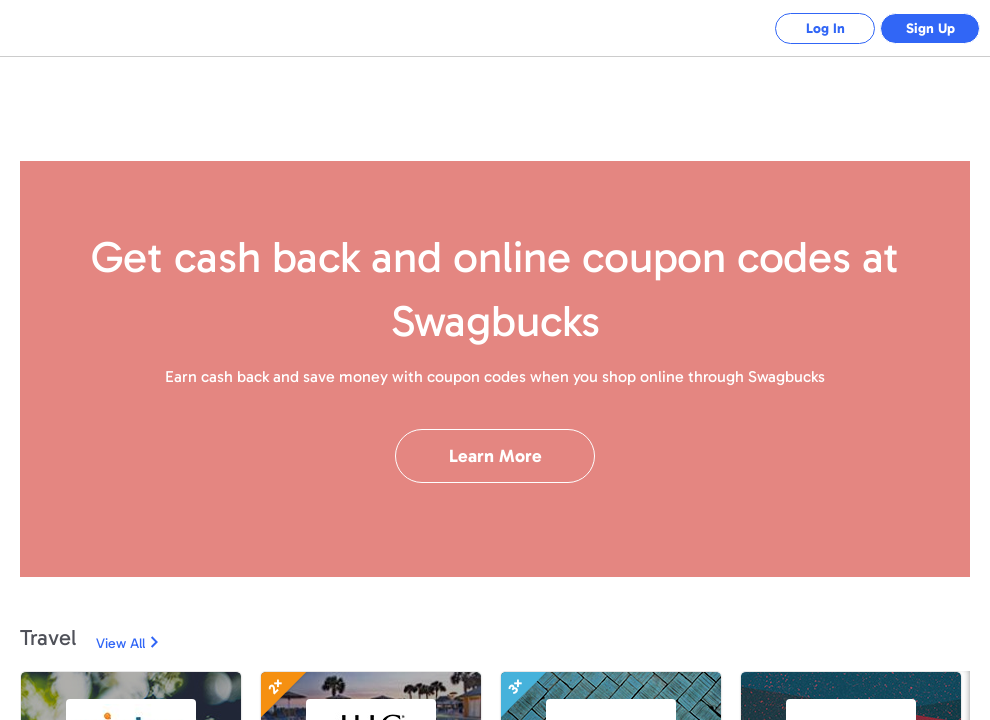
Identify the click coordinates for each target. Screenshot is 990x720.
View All (120, 643)
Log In (825, 28)
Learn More (495, 456)
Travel (48, 637)
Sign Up (930, 28)
